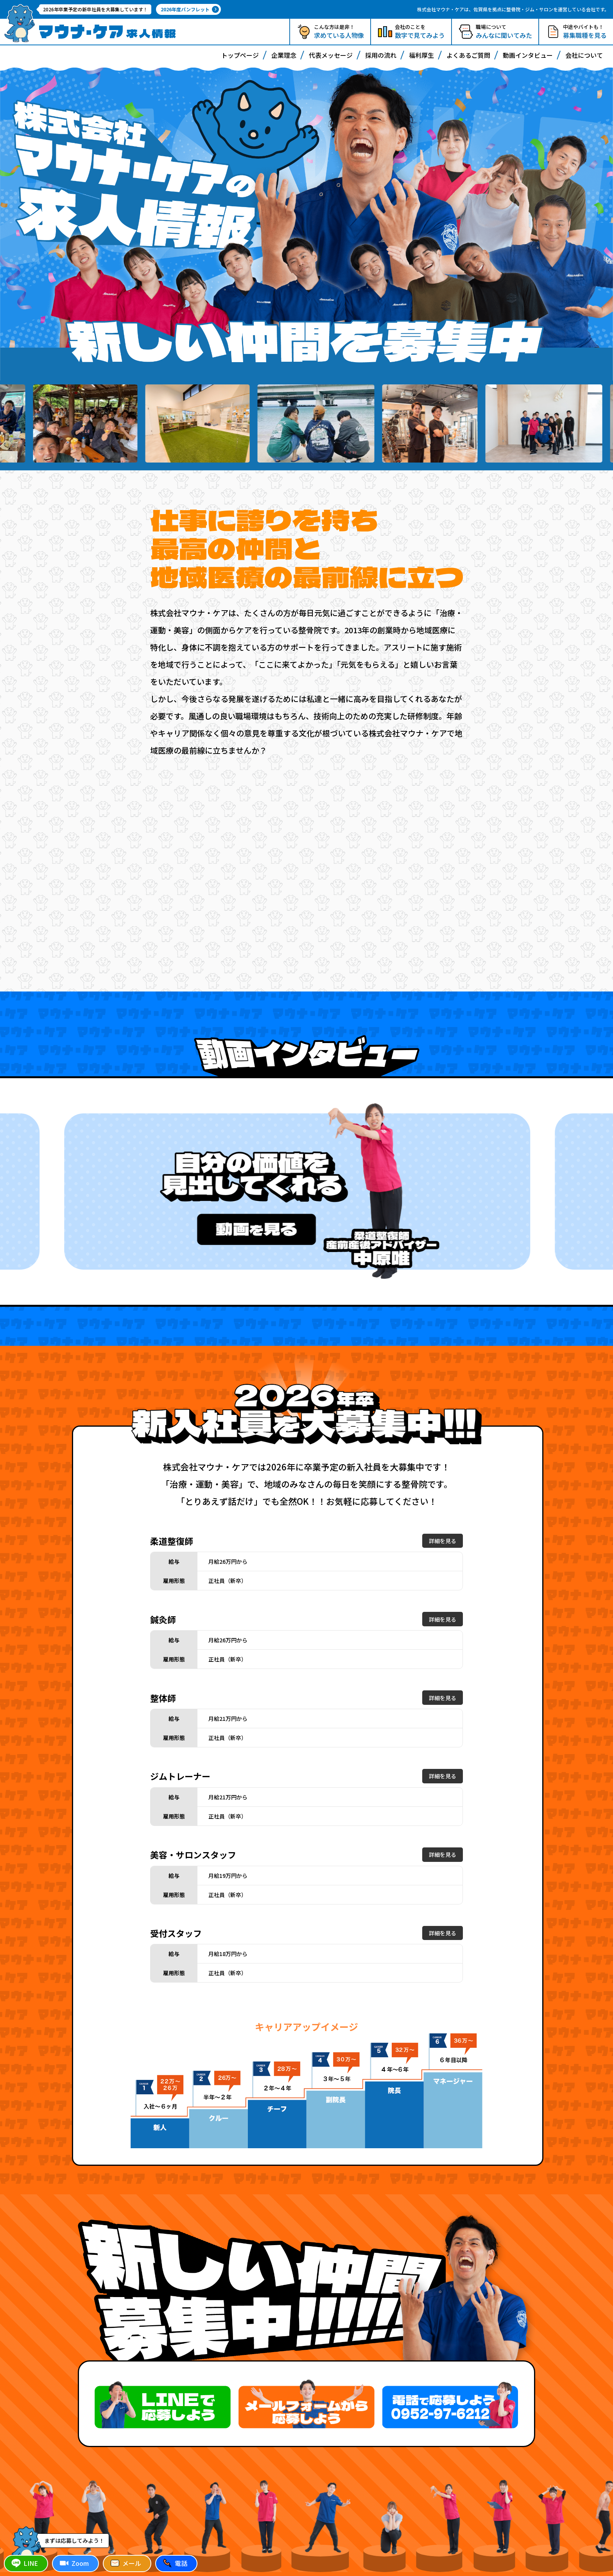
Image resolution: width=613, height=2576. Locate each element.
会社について (584, 55)
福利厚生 (421, 55)
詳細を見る (442, 1541)
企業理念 (283, 55)
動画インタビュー (528, 55)
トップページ (240, 55)
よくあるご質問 (468, 55)
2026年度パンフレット (190, 9)
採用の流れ (380, 55)
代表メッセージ (331, 55)
